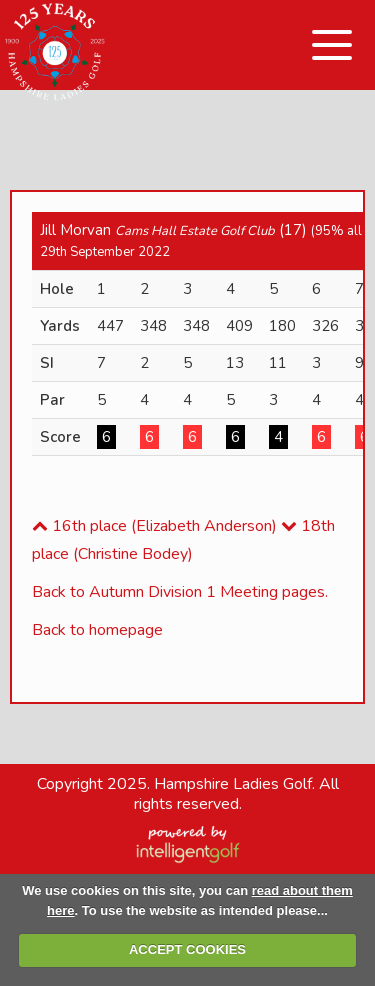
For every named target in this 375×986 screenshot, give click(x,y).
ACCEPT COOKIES (187, 949)
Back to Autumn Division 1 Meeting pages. (180, 592)
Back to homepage (97, 630)
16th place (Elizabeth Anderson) (154, 526)
